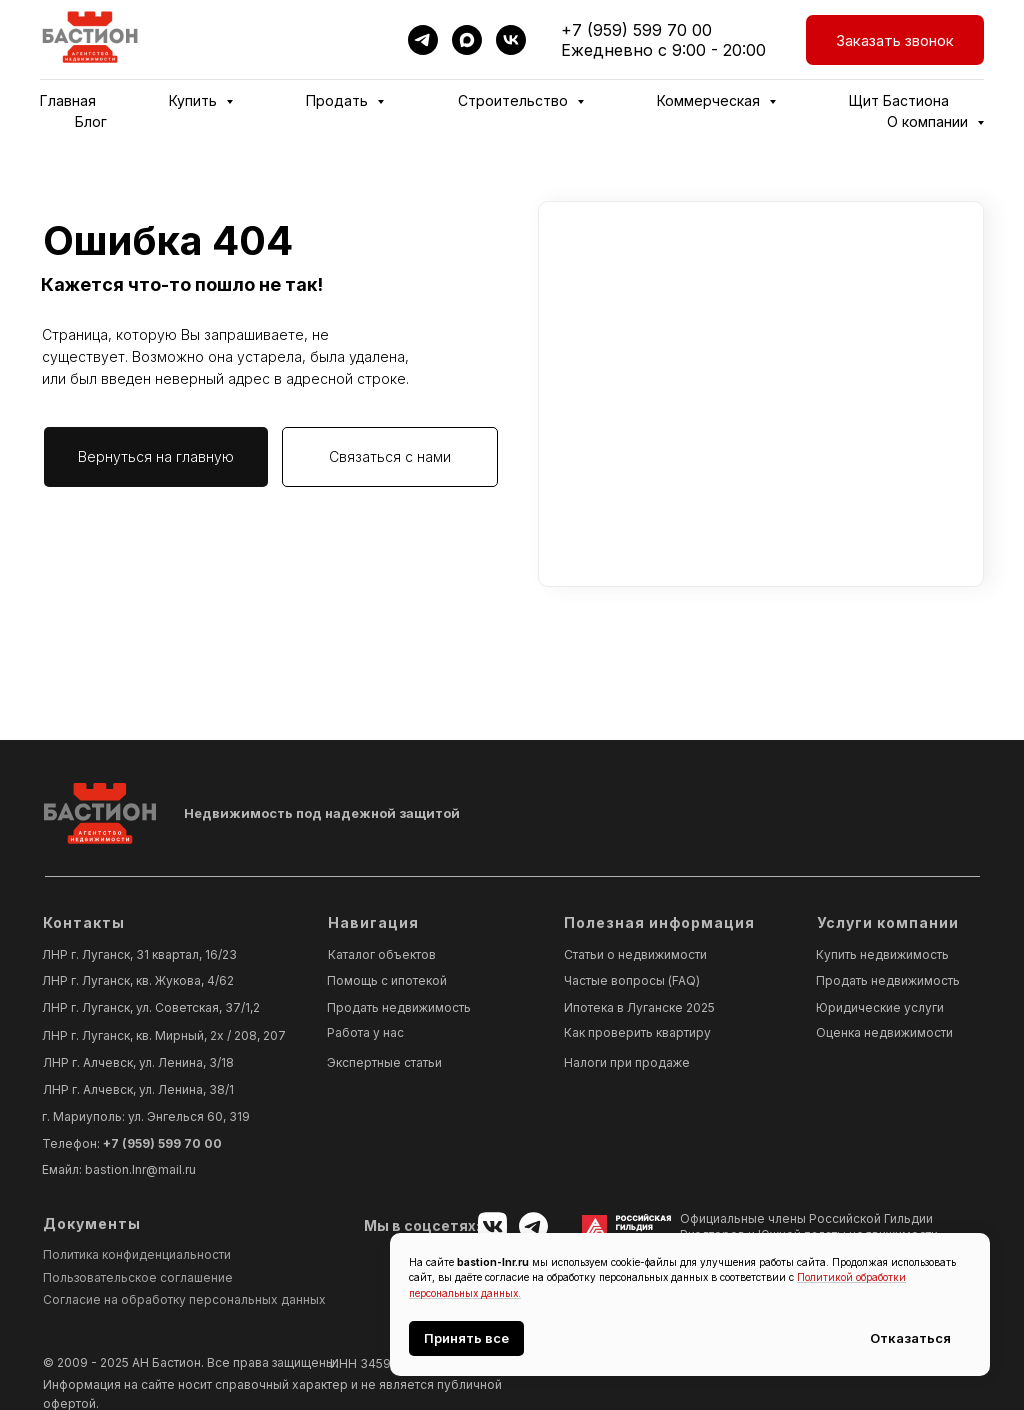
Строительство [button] (515, 100)
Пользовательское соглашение (138, 1277)
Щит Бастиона (899, 100)
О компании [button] (929, 121)
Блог (91, 121)
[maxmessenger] (467, 40)
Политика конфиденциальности (137, 1254)
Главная (68, 100)
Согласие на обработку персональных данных (184, 1299)
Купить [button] (195, 100)
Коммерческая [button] (710, 100)
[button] (895, 40)
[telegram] (423, 40)
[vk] (511, 40)
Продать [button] (339, 100)
